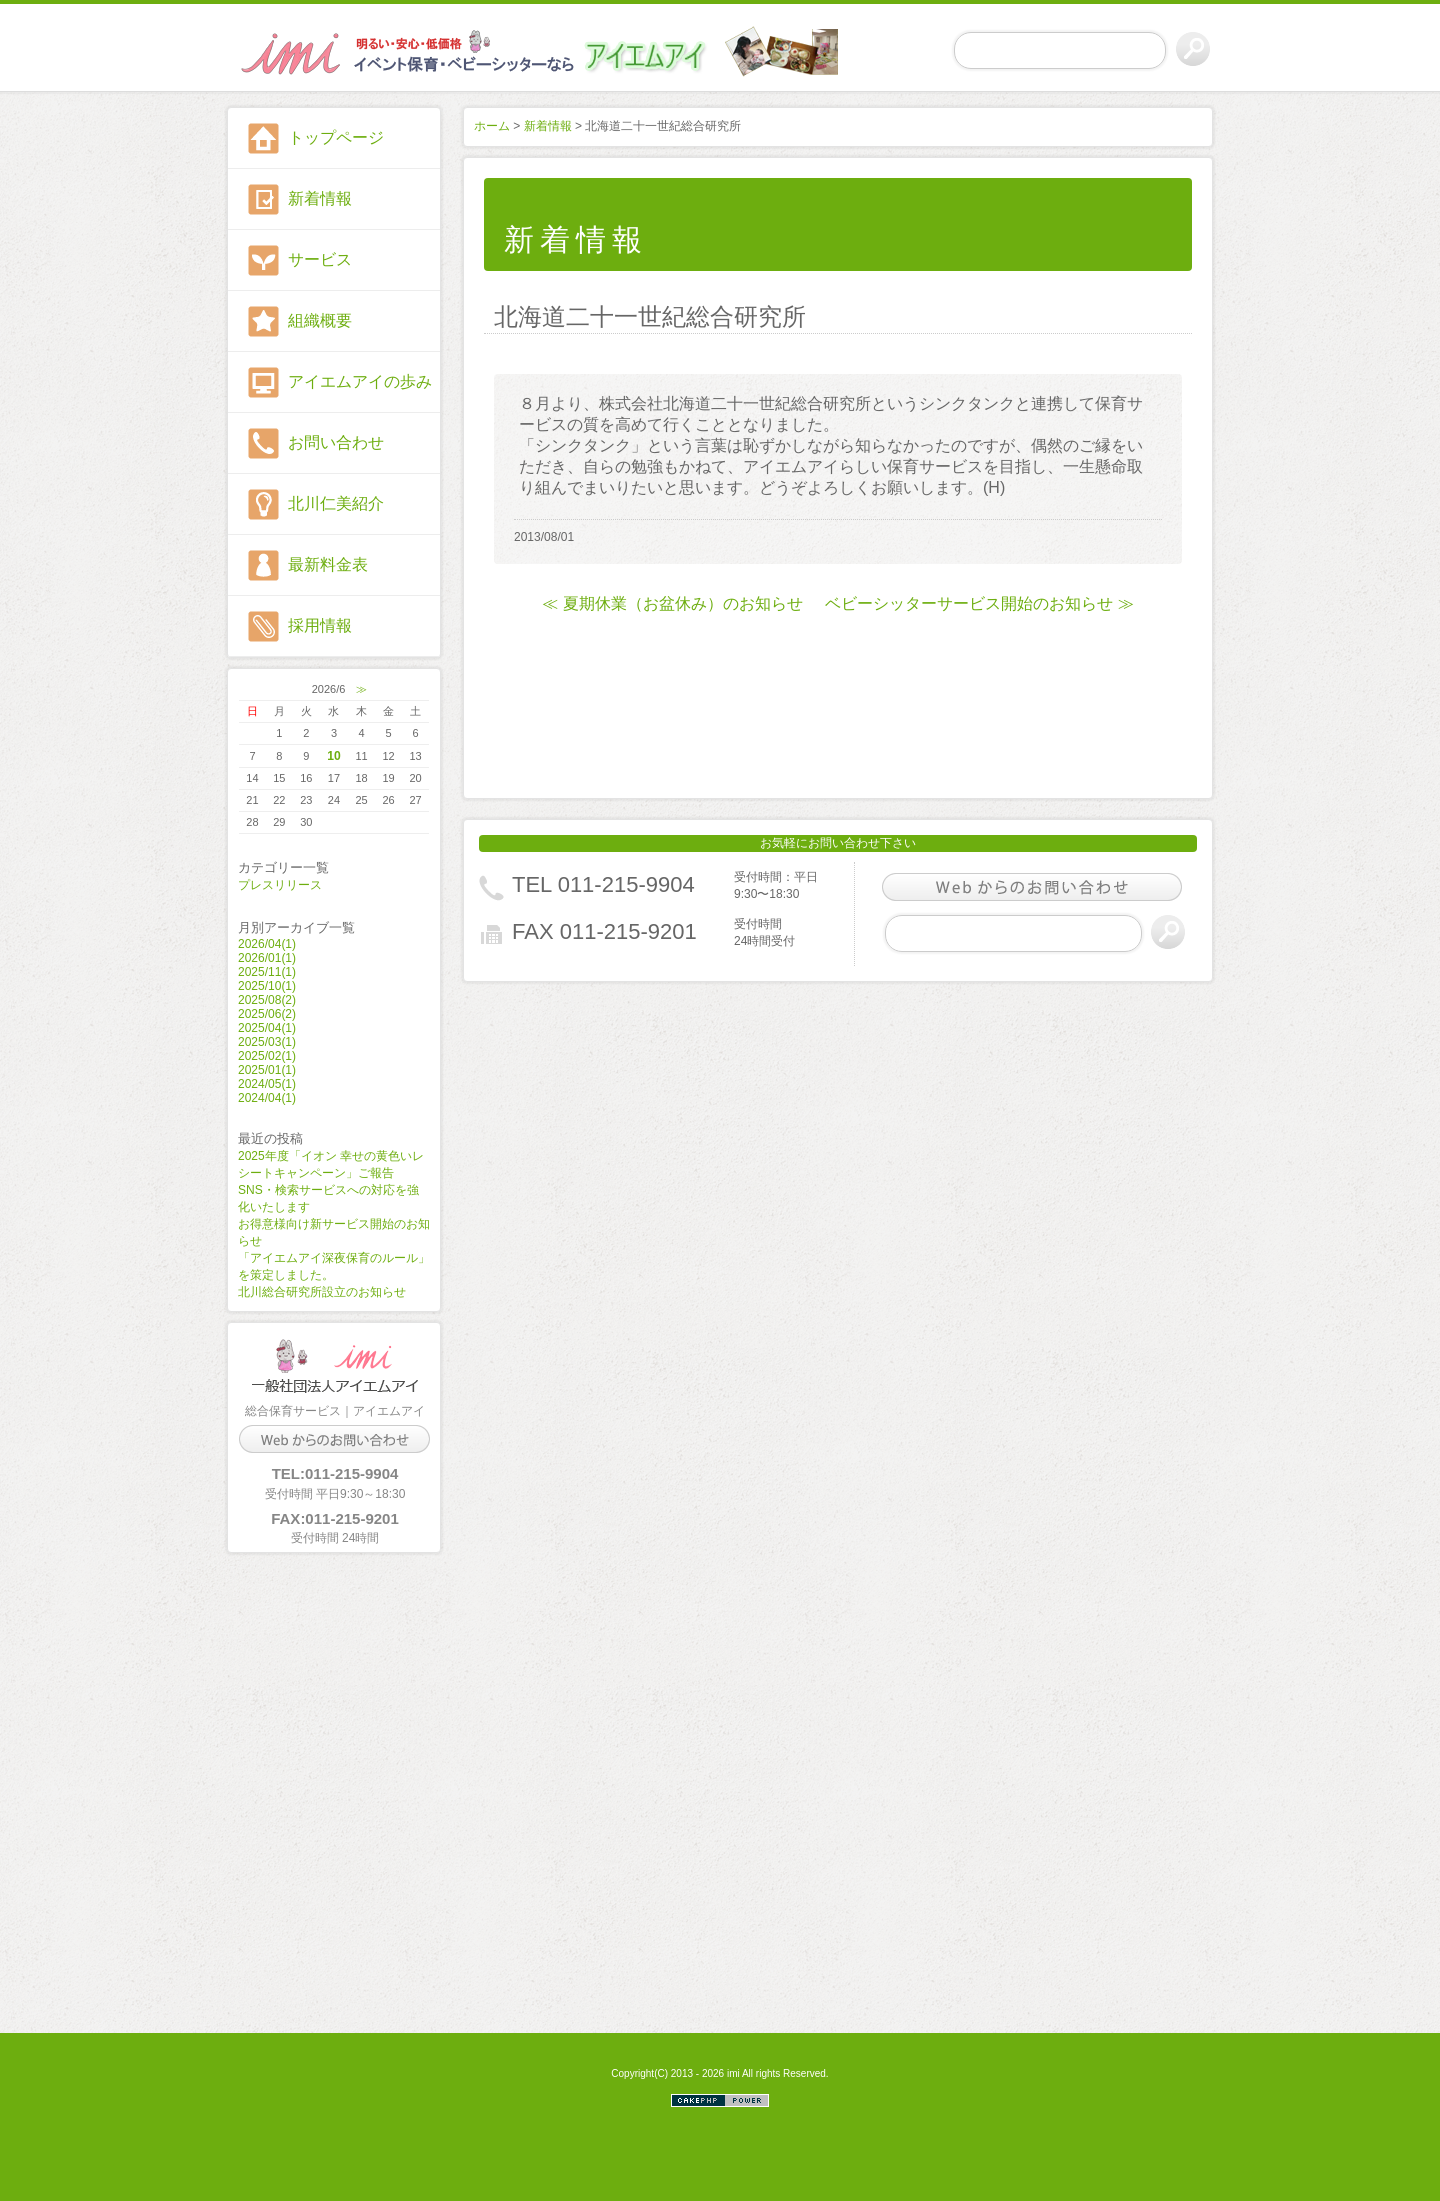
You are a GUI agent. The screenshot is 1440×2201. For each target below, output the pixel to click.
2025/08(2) (267, 1000)
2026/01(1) (267, 958)
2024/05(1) (267, 1084)
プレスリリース (280, 885)
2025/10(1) (267, 986)
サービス (320, 259)
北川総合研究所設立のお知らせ (322, 1292)
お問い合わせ (336, 442)
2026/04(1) (267, 944)
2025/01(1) (267, 1070)
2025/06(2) (267, 1014)
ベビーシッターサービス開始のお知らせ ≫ (979, 603)
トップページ (336, 137)
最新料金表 (328, 564)
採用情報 (320, 625)
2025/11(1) (267, 972)
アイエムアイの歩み (360, 381)
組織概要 (320, 320)
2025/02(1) (267, 1056)
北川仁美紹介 (336, 503)
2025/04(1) (267, 1028)
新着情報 (320, 198)
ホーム (492, 126)
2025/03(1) (267, 1042)
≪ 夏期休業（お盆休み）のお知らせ (672, 603)
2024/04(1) (267, 1098)
